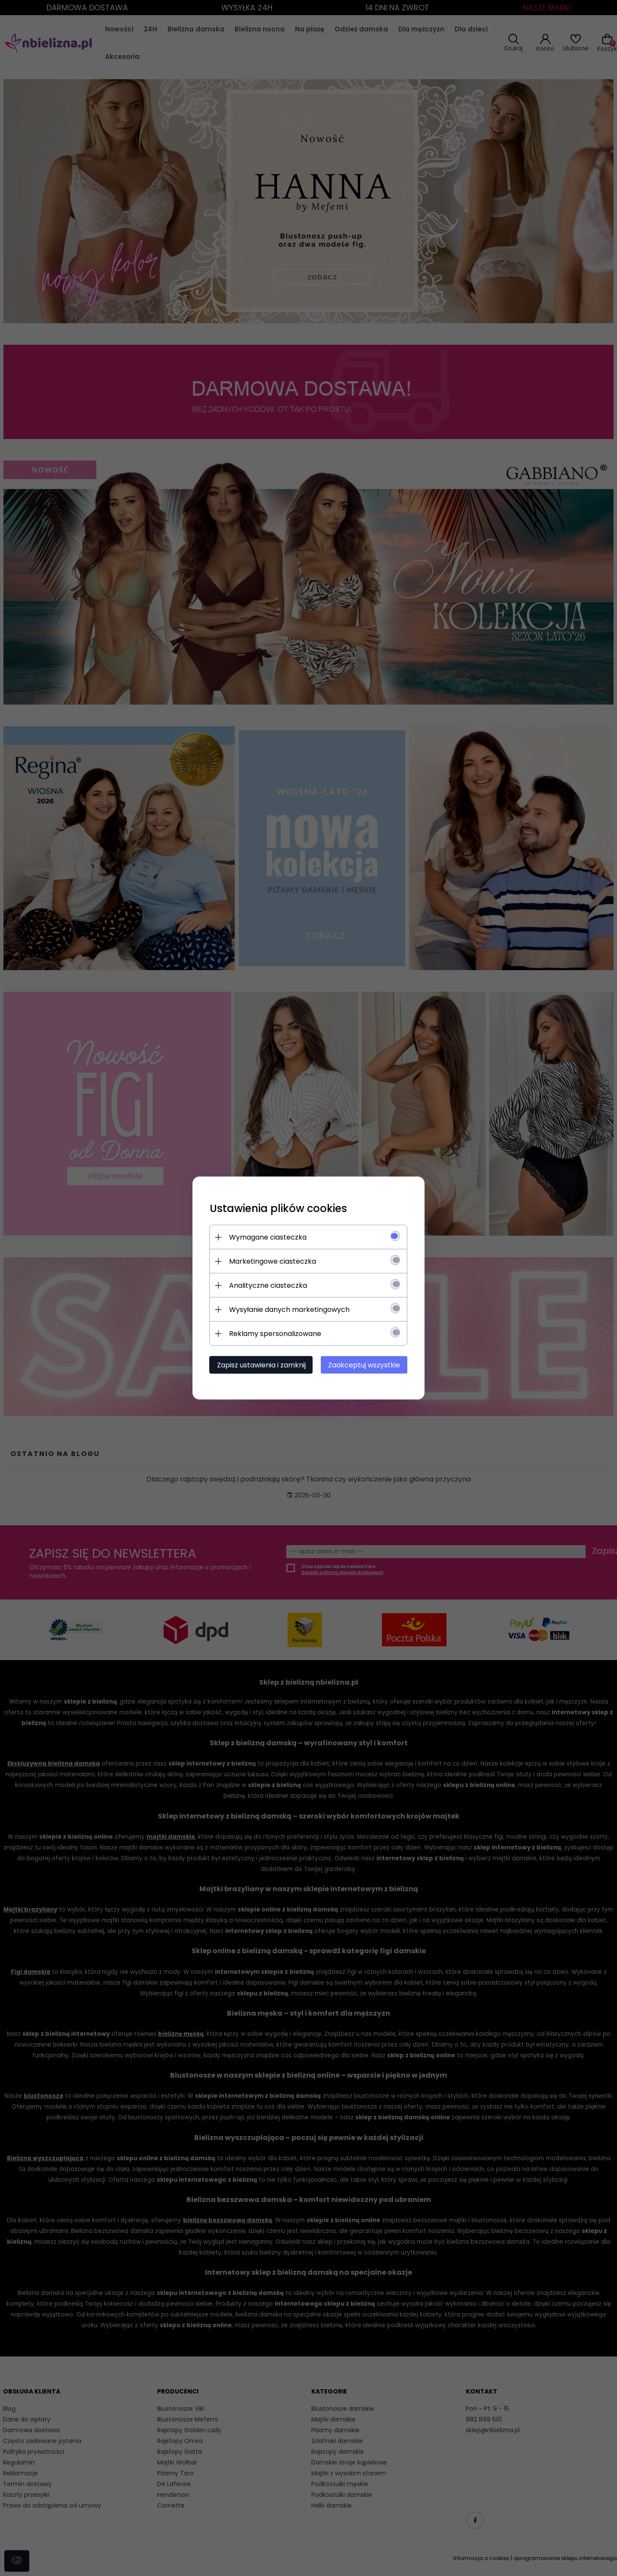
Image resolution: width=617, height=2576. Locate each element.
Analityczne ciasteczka (268, 1285)
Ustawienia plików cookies (278, 1208)
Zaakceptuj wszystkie (364, 1365)
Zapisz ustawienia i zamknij (261, 1365)
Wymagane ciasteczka (268, 1237)
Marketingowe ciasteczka (272, 1261)
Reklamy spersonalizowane (275, 1334)
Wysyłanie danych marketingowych (289, 1309)
